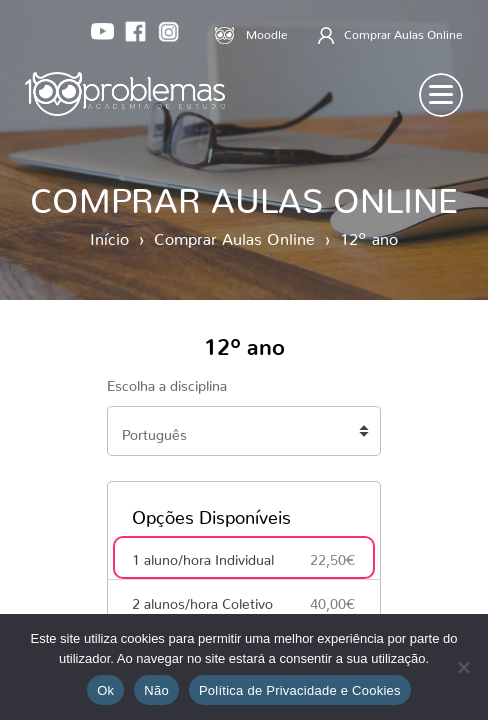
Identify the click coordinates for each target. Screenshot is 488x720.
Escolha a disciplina (167, 382)
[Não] (463, 667)
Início (109, 235)
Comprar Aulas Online (234, 235)
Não (156, 690)
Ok (105, 690)
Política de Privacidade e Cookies (300, 690)
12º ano (369, 235)
